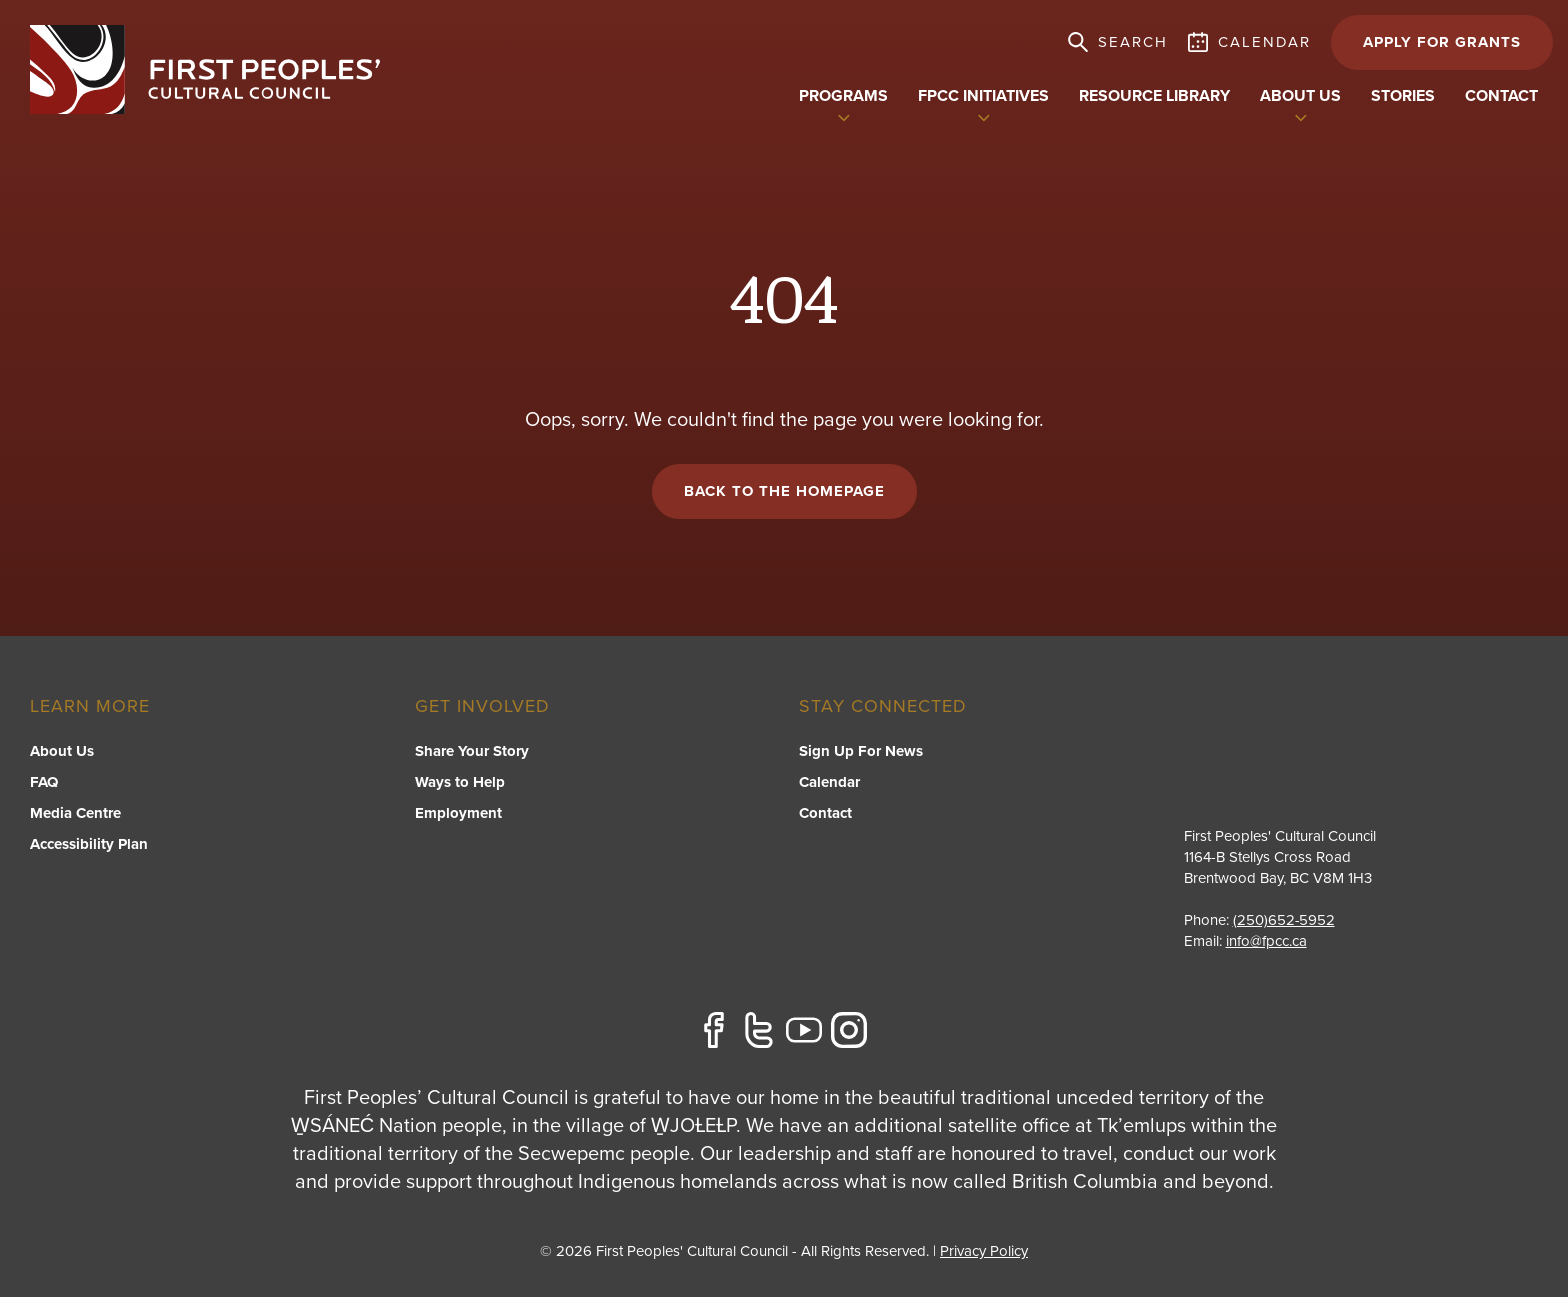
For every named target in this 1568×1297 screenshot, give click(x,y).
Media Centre (75, 813)
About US (1300, 96)
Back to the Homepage (784, 491)
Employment (458, 813)
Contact (1501, 96)
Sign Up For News (861, 751)
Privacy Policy (984, 1251)
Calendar (829, 782)
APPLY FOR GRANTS (1442, 42)
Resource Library (1154, 96)
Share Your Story (472, 751)
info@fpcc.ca (1266, 941)
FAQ (44, 782)
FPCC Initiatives (983, 96)
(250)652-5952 (1284, 920)
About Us (62, 751)
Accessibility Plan (89, 844)
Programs (843, 96)
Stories (1403, 96)
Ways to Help (460, 782)
